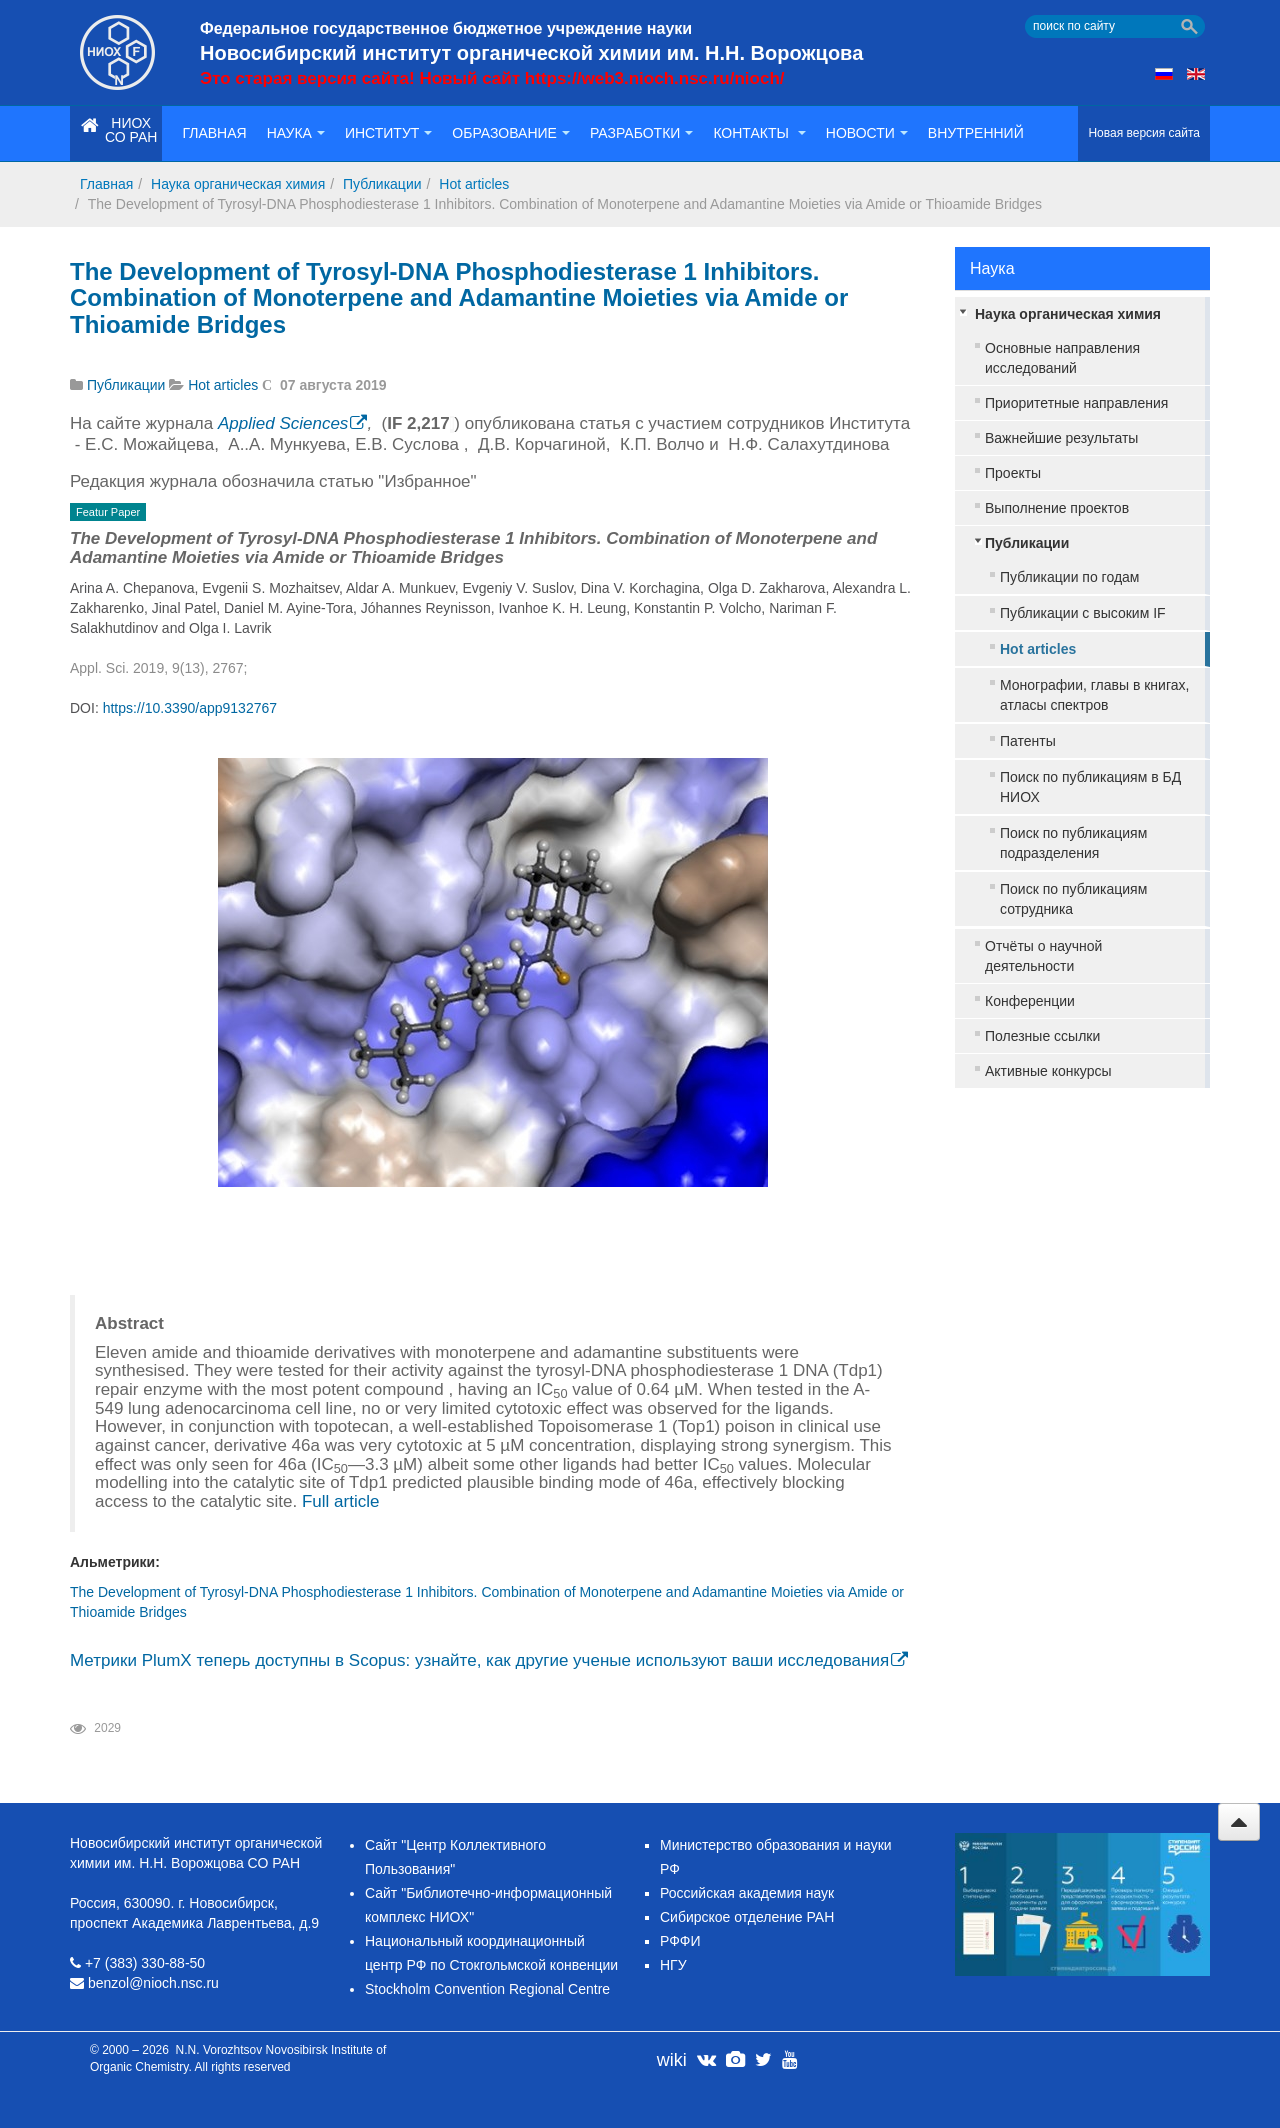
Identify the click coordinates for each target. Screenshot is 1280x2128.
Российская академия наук (747, 1893)
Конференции (1030, 1001)
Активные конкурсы (1048, 1071)
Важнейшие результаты (1061, 438)
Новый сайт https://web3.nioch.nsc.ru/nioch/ (601, 78)
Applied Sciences (283, 423)
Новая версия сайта (1144, 133)
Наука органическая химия (238, 184)
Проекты (1013, 473)
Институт (388, 133)
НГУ (673, 1965)
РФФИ (680, 1941)
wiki (672, 2060)
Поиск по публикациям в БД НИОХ (1090, 787)
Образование (511, 133)
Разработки (641, 133)
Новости (867, 133)
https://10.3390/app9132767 (190, 708)
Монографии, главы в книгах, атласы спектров (1094, 695)
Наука (296, 133)
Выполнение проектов (1057, 508)
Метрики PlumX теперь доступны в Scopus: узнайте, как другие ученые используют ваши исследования (479, 1660)
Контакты (759, 133)
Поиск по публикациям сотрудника (1073, 899)
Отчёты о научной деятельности (1043, 956)
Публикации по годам (1069, 577)
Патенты (1028, 741)
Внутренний (976, 133)
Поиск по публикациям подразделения (1073, 843)
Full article (340, 1501)
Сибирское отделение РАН (747, 1917)
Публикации (382, 184)
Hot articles (474, 184)
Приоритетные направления (1076, 403)
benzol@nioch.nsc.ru (153, 1983)
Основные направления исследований (1062, 358)
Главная (214, 133)
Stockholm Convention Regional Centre (487, 1989)
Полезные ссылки (1042, 1036)
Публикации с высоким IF (1083, 613)
